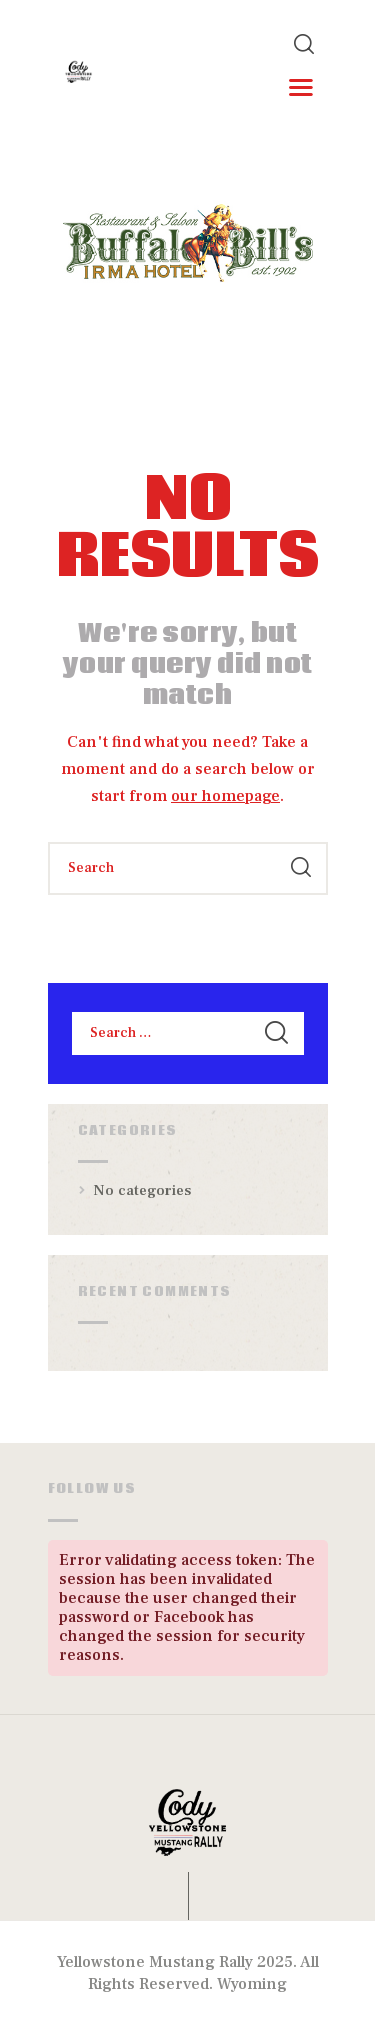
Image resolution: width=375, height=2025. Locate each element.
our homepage (225, 796)
